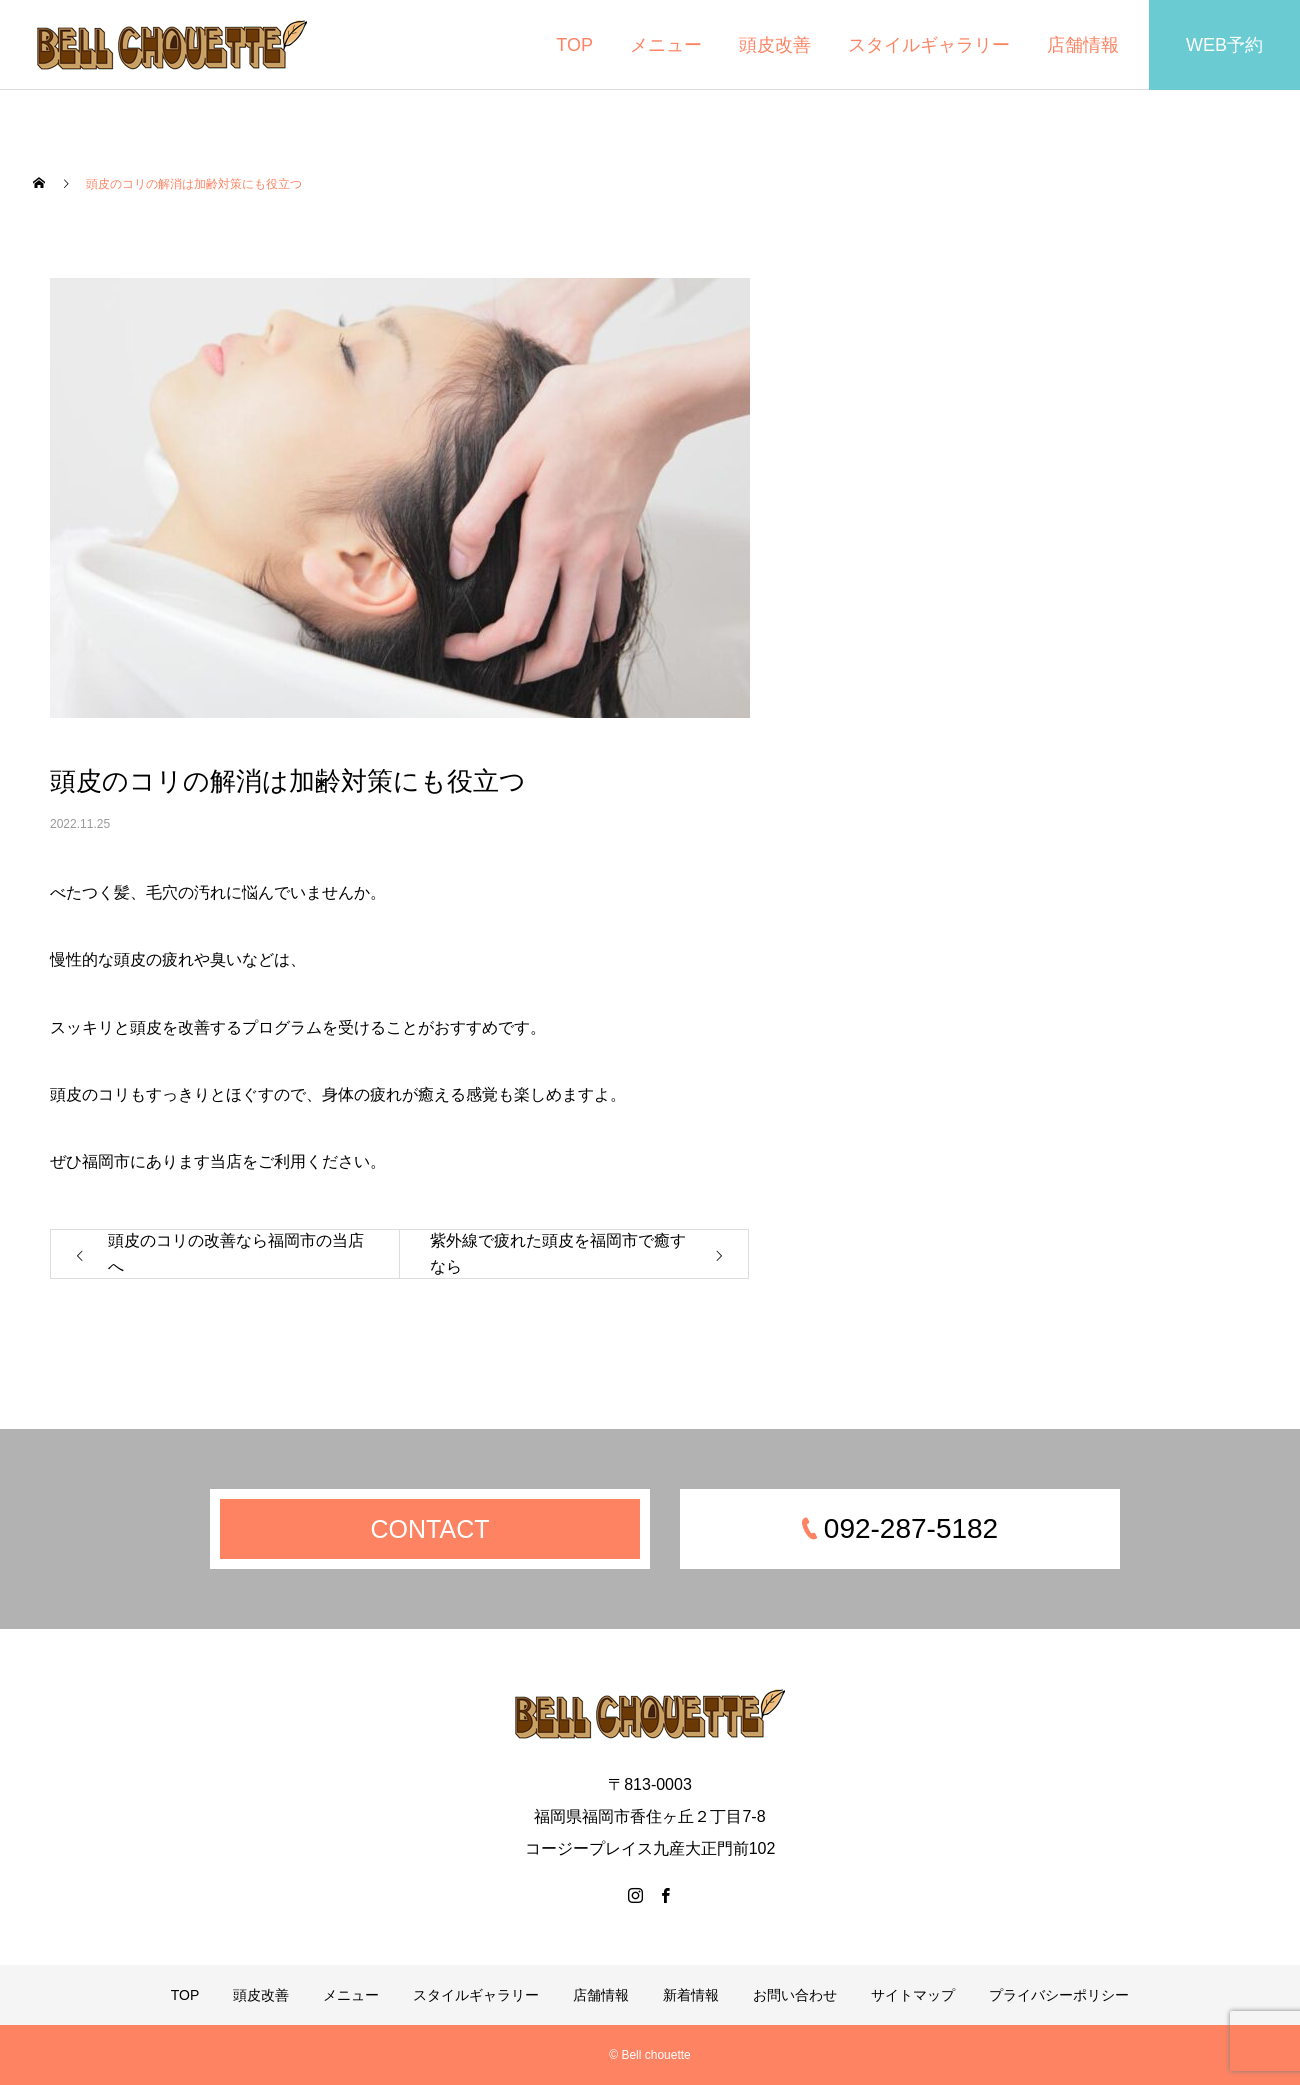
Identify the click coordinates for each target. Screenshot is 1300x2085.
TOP (574, 45)
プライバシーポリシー (1059, 1995)
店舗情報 (1083, 45)
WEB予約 (1224, 45)
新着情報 (691, 1995)
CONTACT (430, 1529)
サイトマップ (913, 1995)
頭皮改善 (775, 45)
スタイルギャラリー (929, 45)
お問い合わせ (795, 1995)
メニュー (666, 45)
